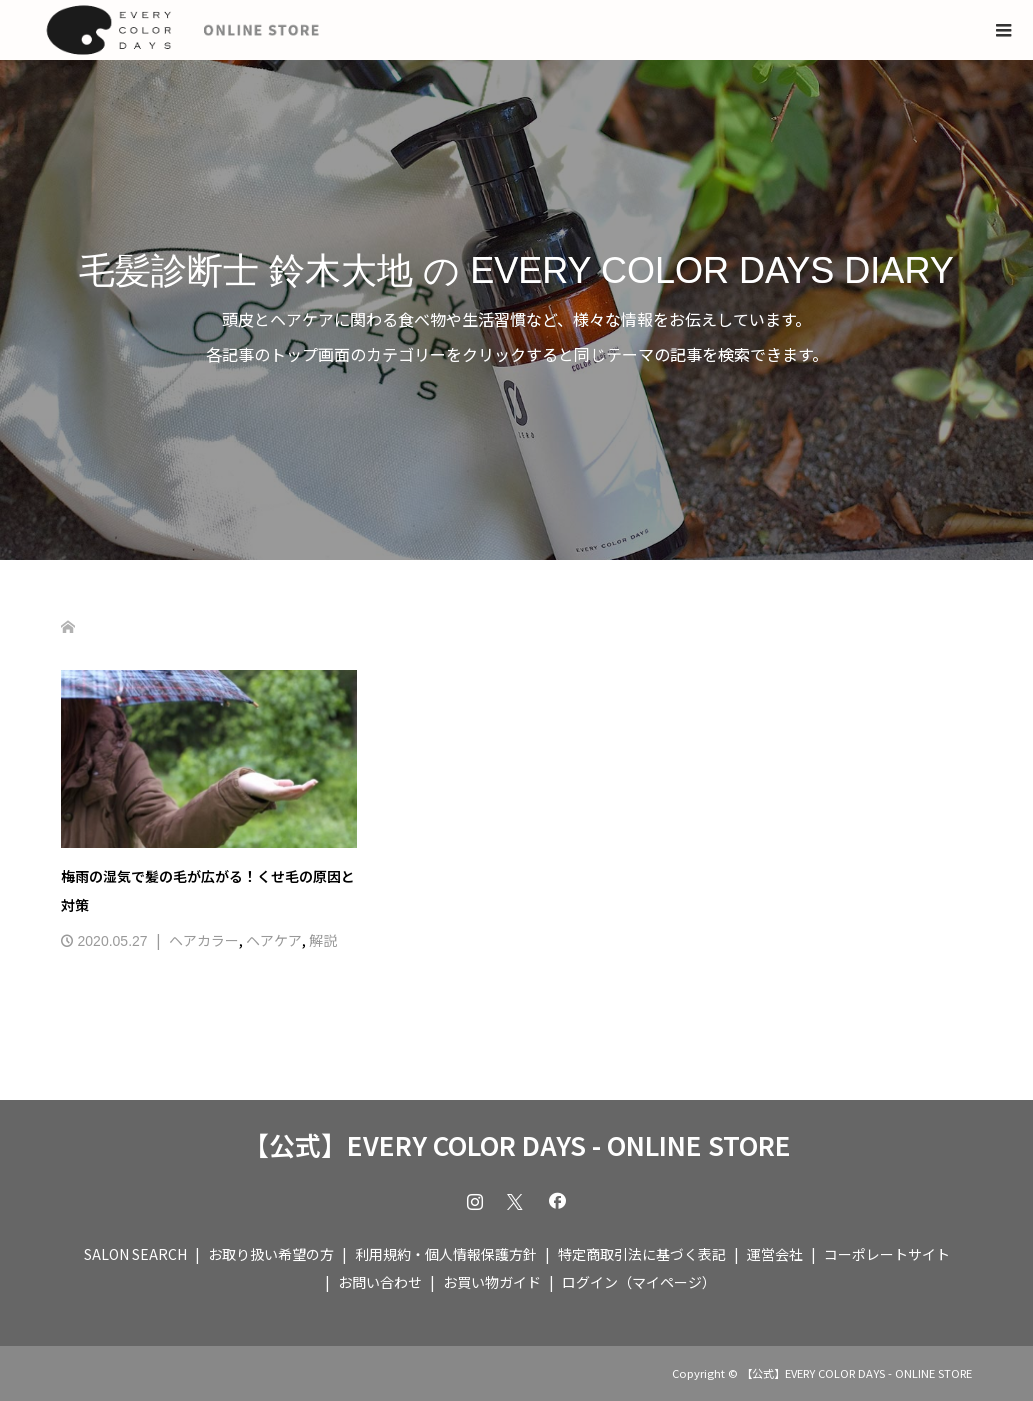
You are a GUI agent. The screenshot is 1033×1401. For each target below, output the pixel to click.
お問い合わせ (380, 1282)
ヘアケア (274, 940)
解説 (323, 940)
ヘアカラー (204, 940)
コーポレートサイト (887, 1254)
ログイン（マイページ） (639, 1282)
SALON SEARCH (135, 1254)
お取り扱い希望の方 (271, 1254)
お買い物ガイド (492, 1282)
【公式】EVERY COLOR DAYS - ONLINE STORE (517, 1145)
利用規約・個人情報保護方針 (446, 1254)
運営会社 (775, 1254)
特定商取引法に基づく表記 (642, 1254)
